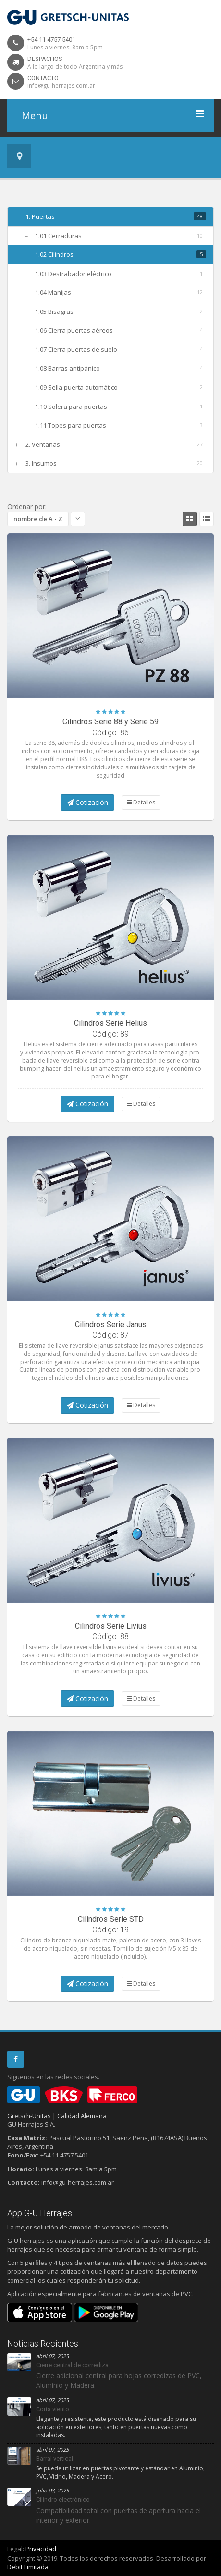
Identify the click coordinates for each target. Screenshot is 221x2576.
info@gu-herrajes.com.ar (61, 86)
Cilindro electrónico (63, 2499)
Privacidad (40, 2548)
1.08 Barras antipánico (67, 368)
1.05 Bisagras (54, 311)
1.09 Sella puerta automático (76, 387)
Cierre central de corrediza (72, 2365)
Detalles (141, 802)
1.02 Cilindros (54, 254)
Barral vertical (54, 2458)
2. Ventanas (42, 444)
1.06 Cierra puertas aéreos (74, 330)
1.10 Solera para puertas (71, 406)
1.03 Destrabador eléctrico (73, 273)
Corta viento (52, 2409)
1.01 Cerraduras (58, 235)
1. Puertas (40, 216)
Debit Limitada (28, 2567)
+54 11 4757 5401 (51, 39)
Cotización (87, 802)
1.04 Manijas (53, 292)
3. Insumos (41, 463)
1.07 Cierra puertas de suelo (76, 349)
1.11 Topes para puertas (70, 425)
